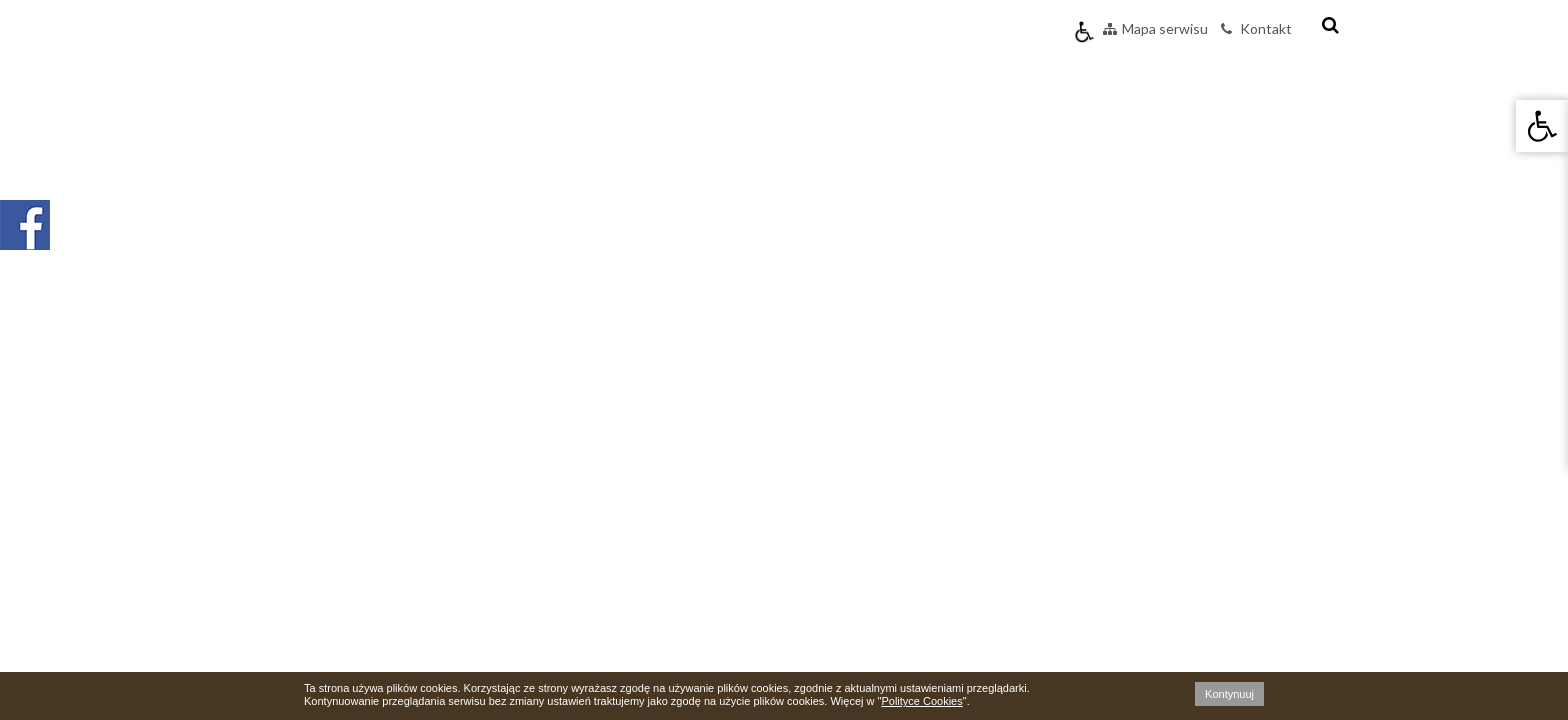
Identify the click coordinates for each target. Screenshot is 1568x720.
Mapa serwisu (1155, 28)
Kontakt (1256, 28)
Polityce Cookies (921, 701)
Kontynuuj (1229, 694)
